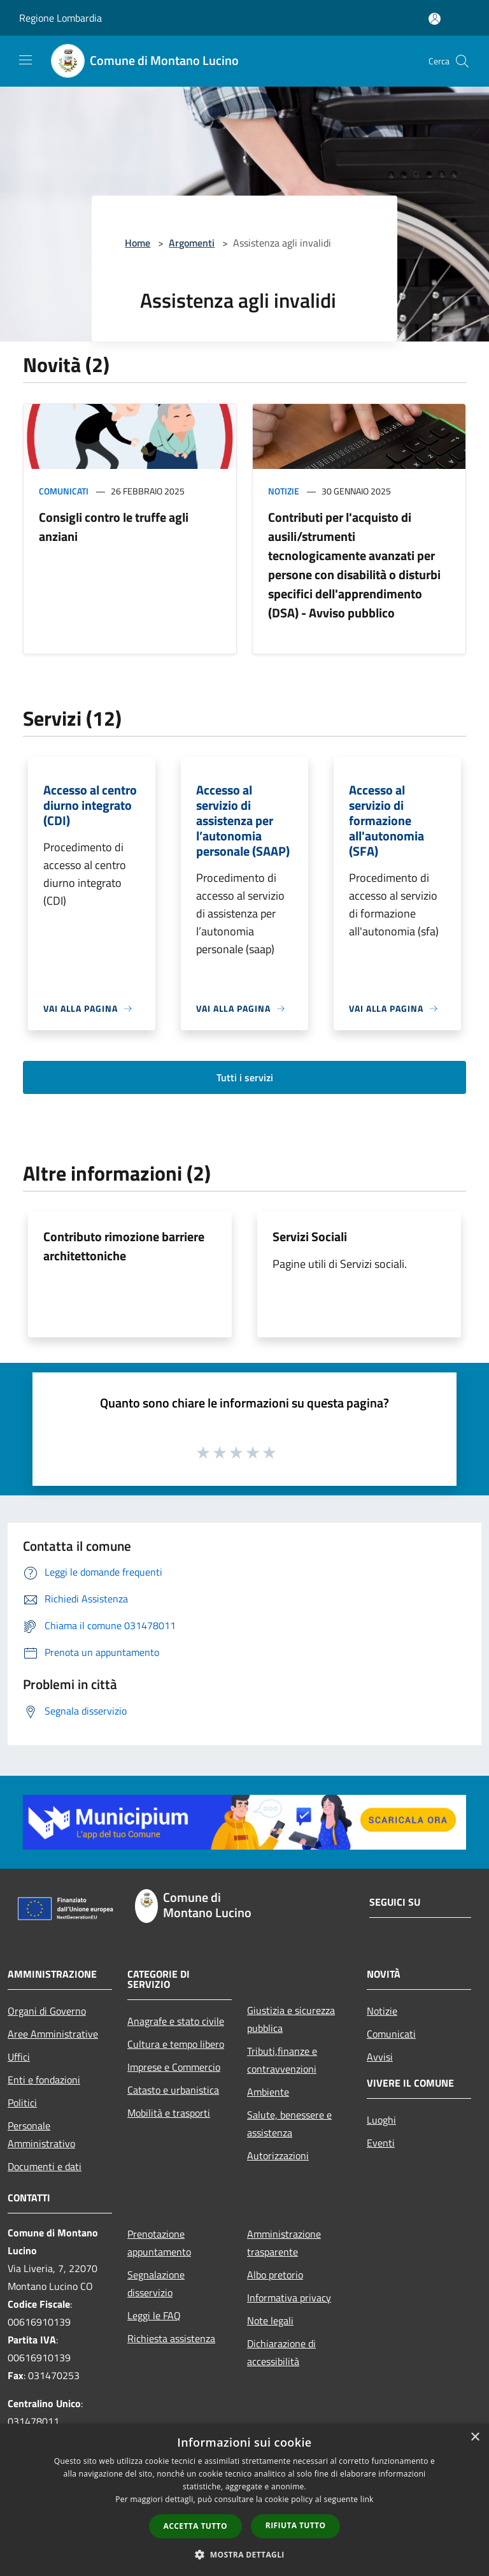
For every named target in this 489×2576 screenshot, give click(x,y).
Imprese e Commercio (173, 2067)
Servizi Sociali (310, 1236)
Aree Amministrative (53, 2033)
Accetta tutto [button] (195, 2526)
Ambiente (268, 2091)
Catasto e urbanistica (173, 2089)
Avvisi (380, 2056)
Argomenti (192, 242)
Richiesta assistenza (171, 2338)
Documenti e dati (45, 2166)
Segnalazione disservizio (156, 2283)
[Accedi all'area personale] (434, 18)
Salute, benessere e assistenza (289, 2123)
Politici (22, 2102)
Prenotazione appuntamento (159, 2242)
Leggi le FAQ (154, 2315)
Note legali (270, 2320)
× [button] (474, 2437)
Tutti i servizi (244, 1077)
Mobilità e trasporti (168, 2112)
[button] (244, 2554)
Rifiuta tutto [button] (296, 2525)
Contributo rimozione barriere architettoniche (123, 1246)
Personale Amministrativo (41, 2134)
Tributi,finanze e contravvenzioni (282, 2059)
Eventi (381, 2142)
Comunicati (64, 491)
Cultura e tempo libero (175, 2044)
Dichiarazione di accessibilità (281, 2352)
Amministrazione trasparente (284, 2242)
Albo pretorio (275, 2274)
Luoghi (381, 2119)
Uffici (19, 2056)
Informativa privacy (289, 2297)
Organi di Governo (47, 2010)
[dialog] (244, 2500)
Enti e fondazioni (44, 2079)
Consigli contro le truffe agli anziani (113, 526)
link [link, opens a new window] (367, 2499)
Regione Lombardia (60, 17)
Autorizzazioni (278, 2155)
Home (137, 242)
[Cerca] (462, 61)
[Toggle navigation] (25, 60)
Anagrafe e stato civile (175, 2021)
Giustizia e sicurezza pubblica (291, 2019)
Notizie (283, 491)
